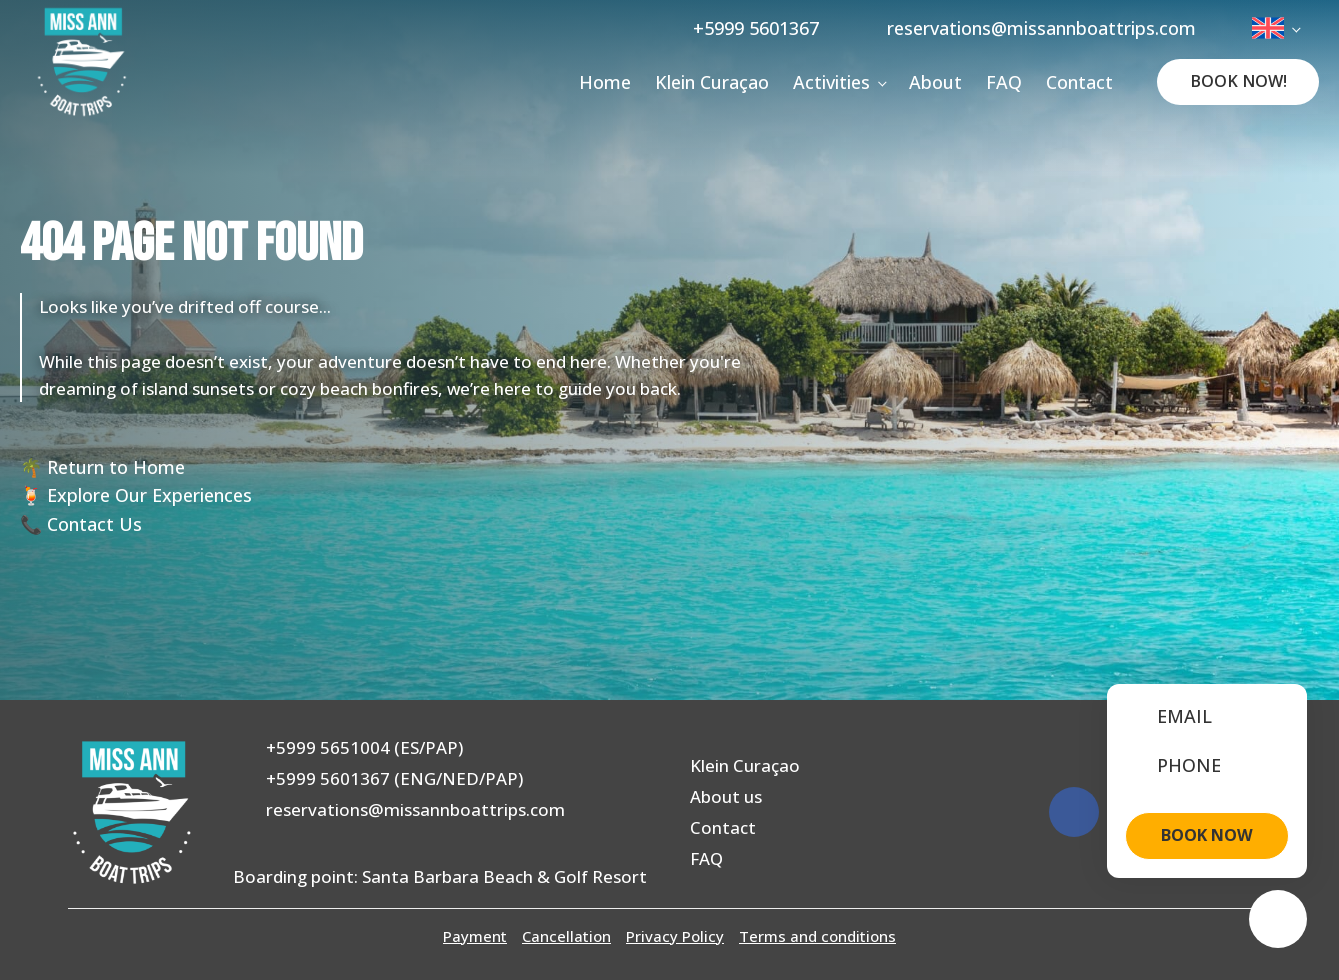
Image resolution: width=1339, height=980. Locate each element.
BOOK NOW (1207, 835)
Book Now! (1238, 81)
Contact (1079, 82)
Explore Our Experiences (149, 495)
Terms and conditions (817, 936)
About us (726, 796)
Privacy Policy (675, 936)
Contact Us (94, 524)
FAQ (1004, 82)
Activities (831, 82)
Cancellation (566, 936)
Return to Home (116, 467)
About (935, 82)
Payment (475, 936)
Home (605, 82)
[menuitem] (1275, 28)
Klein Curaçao (712, 82)
